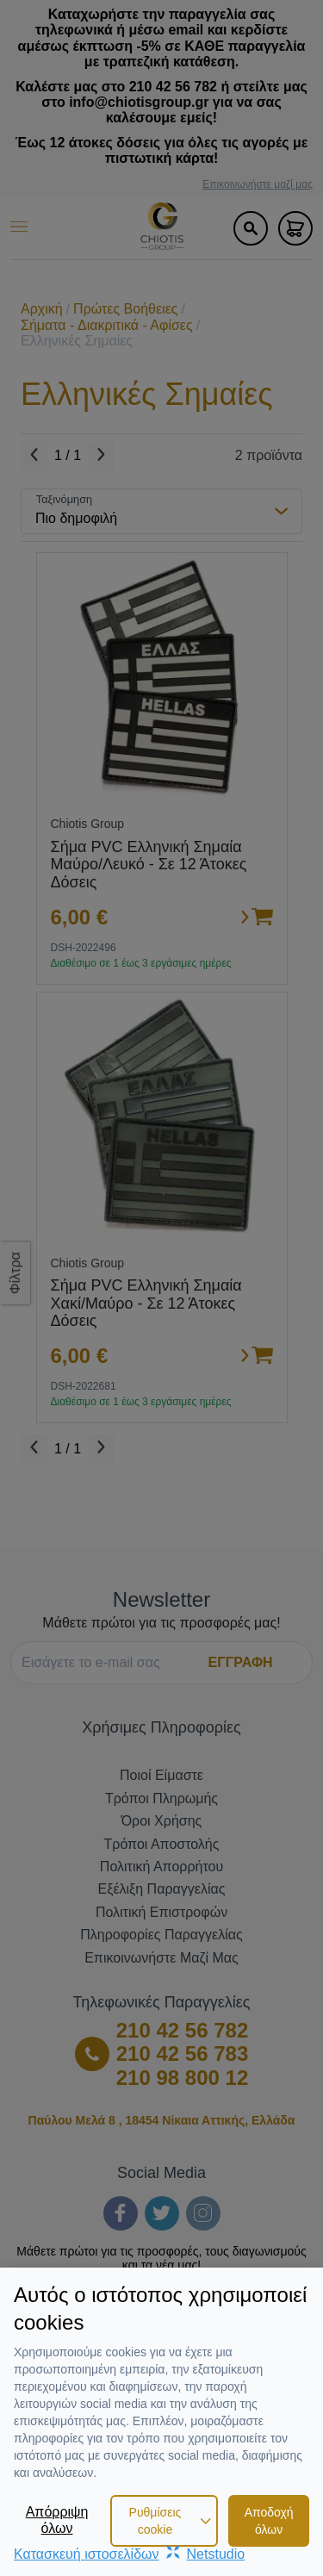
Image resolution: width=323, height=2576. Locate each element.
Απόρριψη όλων (57, 2519)
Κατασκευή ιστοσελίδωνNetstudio (129, 2554)
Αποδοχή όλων (269, 2520)
